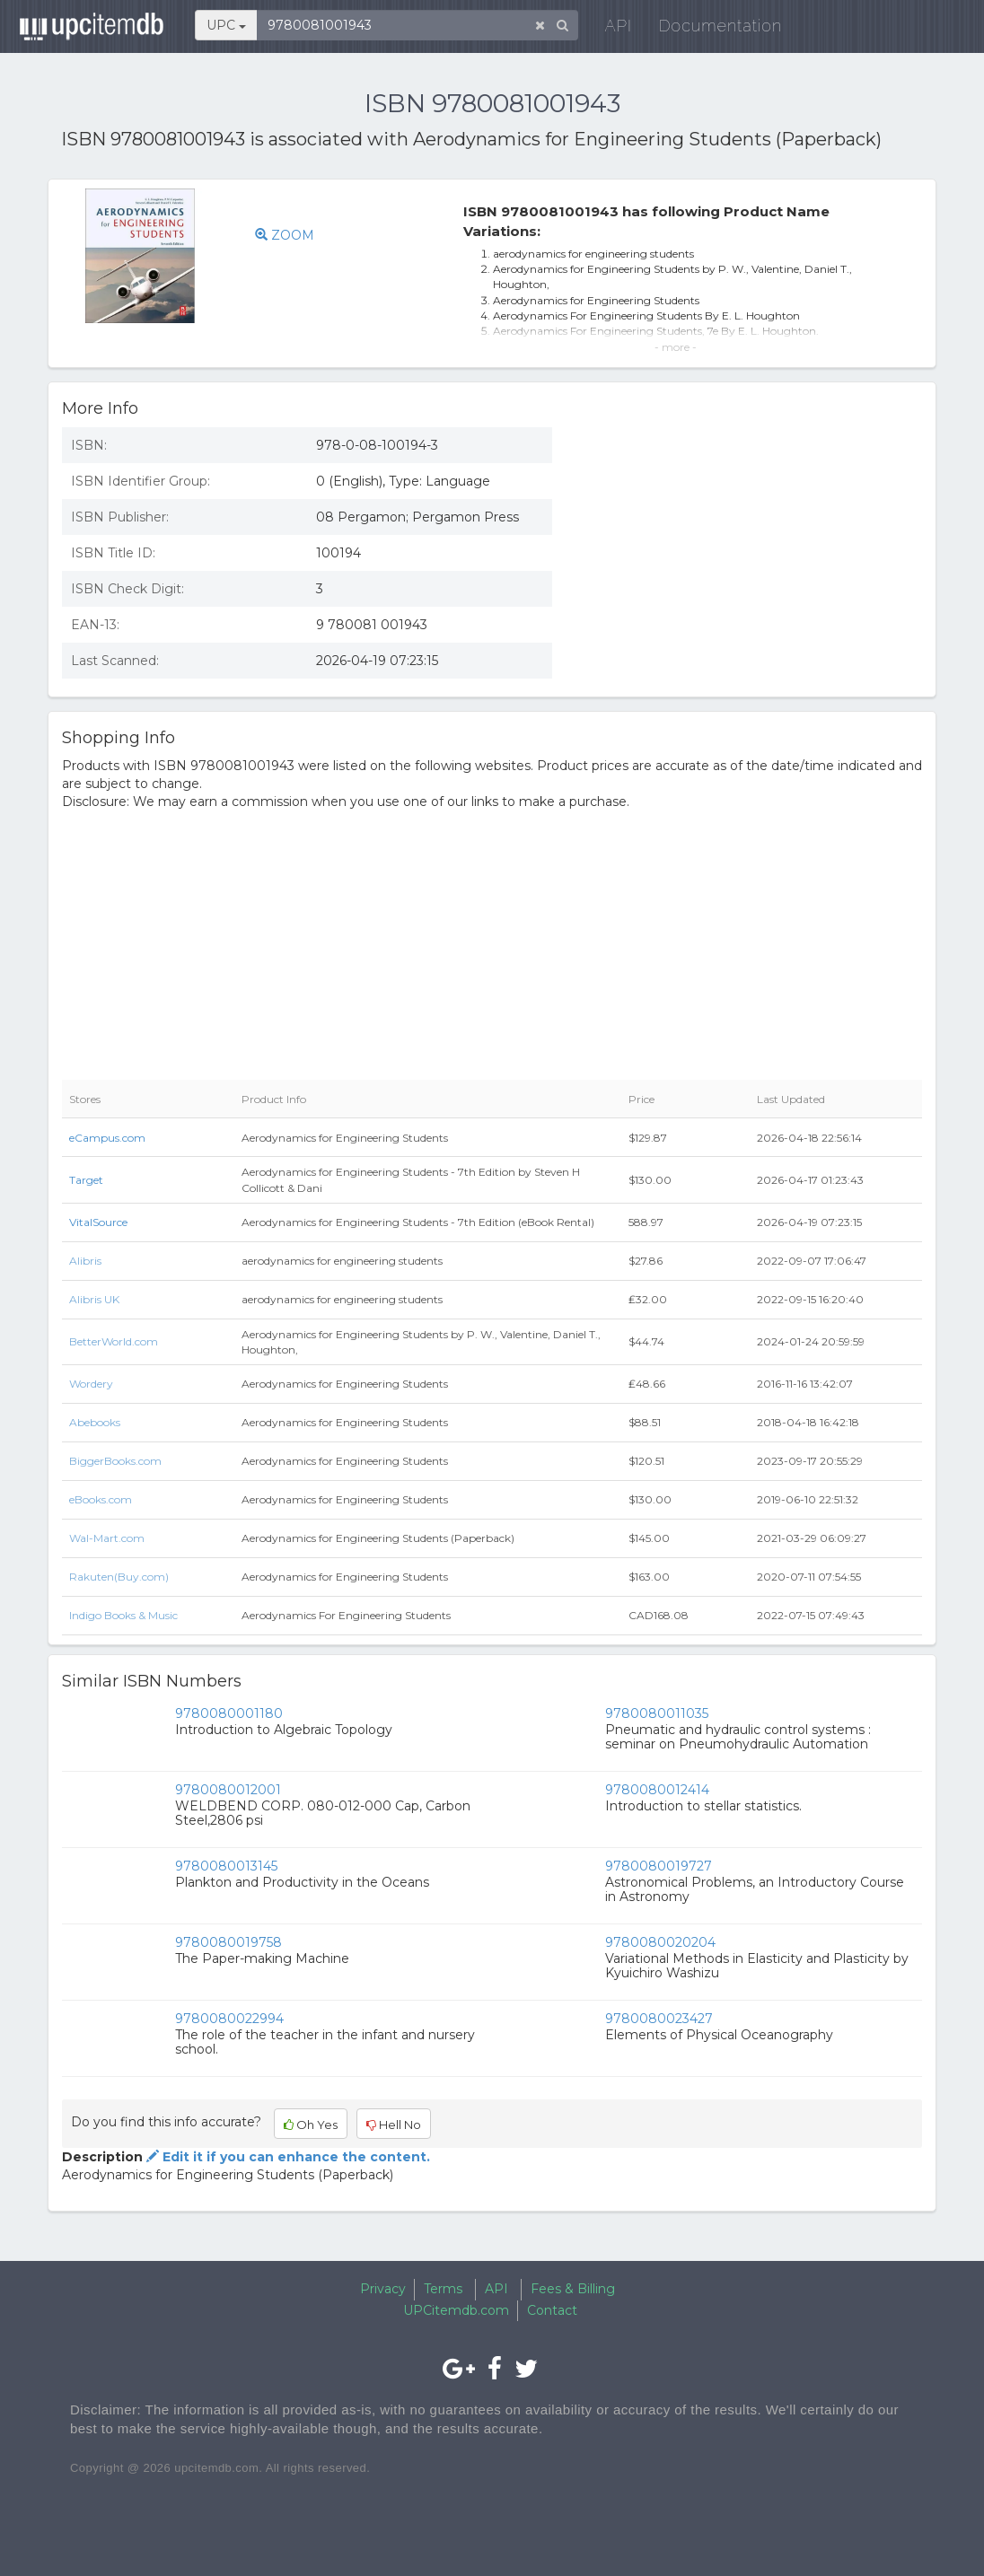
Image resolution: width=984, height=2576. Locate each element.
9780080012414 (657, 1790)
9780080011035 (656, 1713)
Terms (443, 2289)
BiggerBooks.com (115, 1461)
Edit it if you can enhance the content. (286, 2157)
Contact (552, 2310)
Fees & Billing (573, 2289)
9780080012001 (228, 1790)
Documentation (718, 26)
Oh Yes (311, 2124)
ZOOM (284, 235)
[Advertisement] (750, 544)
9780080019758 (228, 1942)
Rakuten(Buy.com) (119, 1576)
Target (86, 1180)
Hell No (393, 2124)
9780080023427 (659, 2019)
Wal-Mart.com (107, 1538)
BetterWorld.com (113, 1341)
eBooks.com (100, 1499)
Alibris (85, 1260)
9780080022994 (229, 2019)
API (615, 26)
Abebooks (94, 1422)
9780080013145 (226, 1866)
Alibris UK (94, 1299)
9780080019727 (658, 1866)
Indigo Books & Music (123, 1615)
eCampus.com (107, 1137)
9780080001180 (229, 1713)
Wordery (91, 1383)
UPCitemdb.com (456, 2310)
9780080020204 (660, 1942)
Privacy (383, 2289)
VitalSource (98, 1222)
